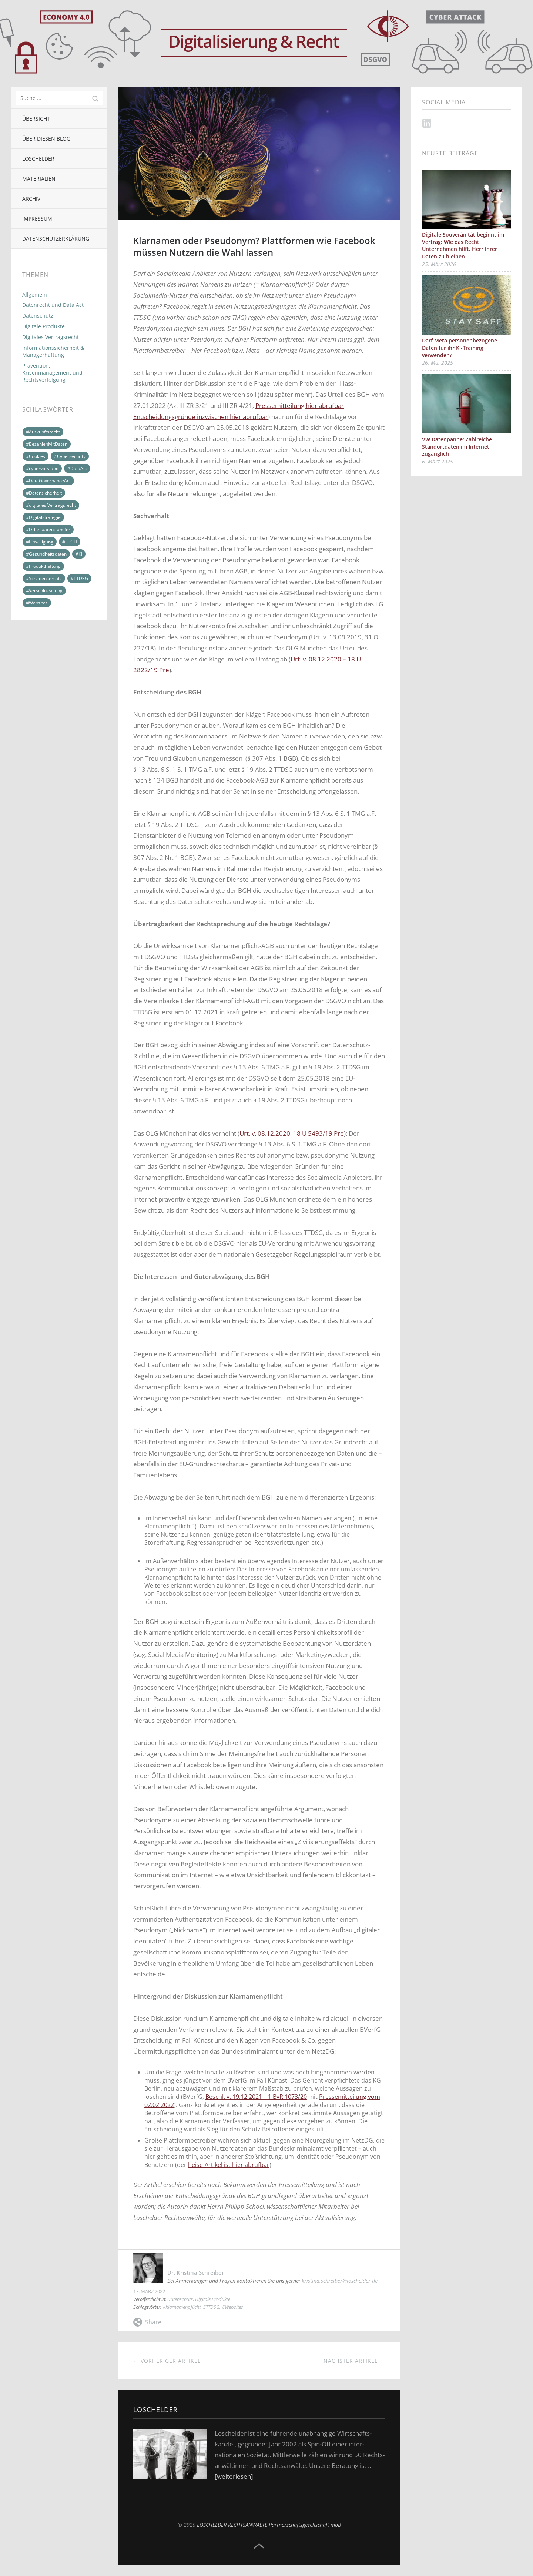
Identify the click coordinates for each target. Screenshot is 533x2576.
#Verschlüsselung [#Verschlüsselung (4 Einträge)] (44, 590)
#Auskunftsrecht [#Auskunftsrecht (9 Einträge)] (43, 432)
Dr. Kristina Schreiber (195, 2272)
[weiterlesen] (234, 2476)
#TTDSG (211, 2307)
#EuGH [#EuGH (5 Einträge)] (69, 542)
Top (259, 2546)
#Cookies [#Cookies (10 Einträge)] (35, 456)
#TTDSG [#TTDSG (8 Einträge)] (79, 578)
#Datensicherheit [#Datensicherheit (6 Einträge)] (44, 493)
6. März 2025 (437, 461)
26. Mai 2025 (437, 362)
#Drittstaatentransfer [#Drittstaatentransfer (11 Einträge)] (48, 529)
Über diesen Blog (46, 138)
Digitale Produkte (43, 326)
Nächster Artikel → (354, 2360)
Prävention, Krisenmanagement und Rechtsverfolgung (52, 372)
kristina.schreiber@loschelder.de (340, 2280)
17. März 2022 (149, 2291)
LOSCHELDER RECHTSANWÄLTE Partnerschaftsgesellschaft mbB (269, 2524)
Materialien (39, 178)
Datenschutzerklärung (55, 238)
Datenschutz (37, 315)
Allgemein (34, 294)
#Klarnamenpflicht (181, 2307)
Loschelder (38, 158)
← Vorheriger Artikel (167, 2360)
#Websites (232, 2307)
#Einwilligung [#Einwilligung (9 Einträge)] (39, 542)
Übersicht (36, 118)
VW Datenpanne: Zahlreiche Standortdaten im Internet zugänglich (457, 446)
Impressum (37, 218)
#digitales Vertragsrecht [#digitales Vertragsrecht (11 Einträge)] (51, 505)
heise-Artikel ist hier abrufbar (228, 2165)
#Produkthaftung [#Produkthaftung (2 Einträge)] (43, 566)
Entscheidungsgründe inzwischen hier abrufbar (200, 416)
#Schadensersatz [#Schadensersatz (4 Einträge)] (44, 578)
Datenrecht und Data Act (53, 304)
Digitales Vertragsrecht (50, 337)
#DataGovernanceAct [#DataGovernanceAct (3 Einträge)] (48, 481)
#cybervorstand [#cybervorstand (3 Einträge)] (42, 468)
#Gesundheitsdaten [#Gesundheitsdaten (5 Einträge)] (46, 554)
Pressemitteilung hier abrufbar (299, 405)
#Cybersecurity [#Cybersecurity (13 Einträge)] (70, 456)
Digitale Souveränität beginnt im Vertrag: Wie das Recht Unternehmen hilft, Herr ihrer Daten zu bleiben (463, 245)
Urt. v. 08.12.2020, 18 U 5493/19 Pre (291, 1133)
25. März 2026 (439, 264)
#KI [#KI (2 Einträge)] (79, 554)
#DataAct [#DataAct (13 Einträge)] (77, 468)
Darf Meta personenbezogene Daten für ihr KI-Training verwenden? (459, 347)
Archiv (31, 198)
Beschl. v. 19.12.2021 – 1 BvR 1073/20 (256, 2097)
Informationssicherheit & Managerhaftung (53, 351)
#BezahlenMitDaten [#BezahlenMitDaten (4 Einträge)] (46, 444)
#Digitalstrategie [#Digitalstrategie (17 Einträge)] (43, 517)
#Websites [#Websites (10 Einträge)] (37, 603)
